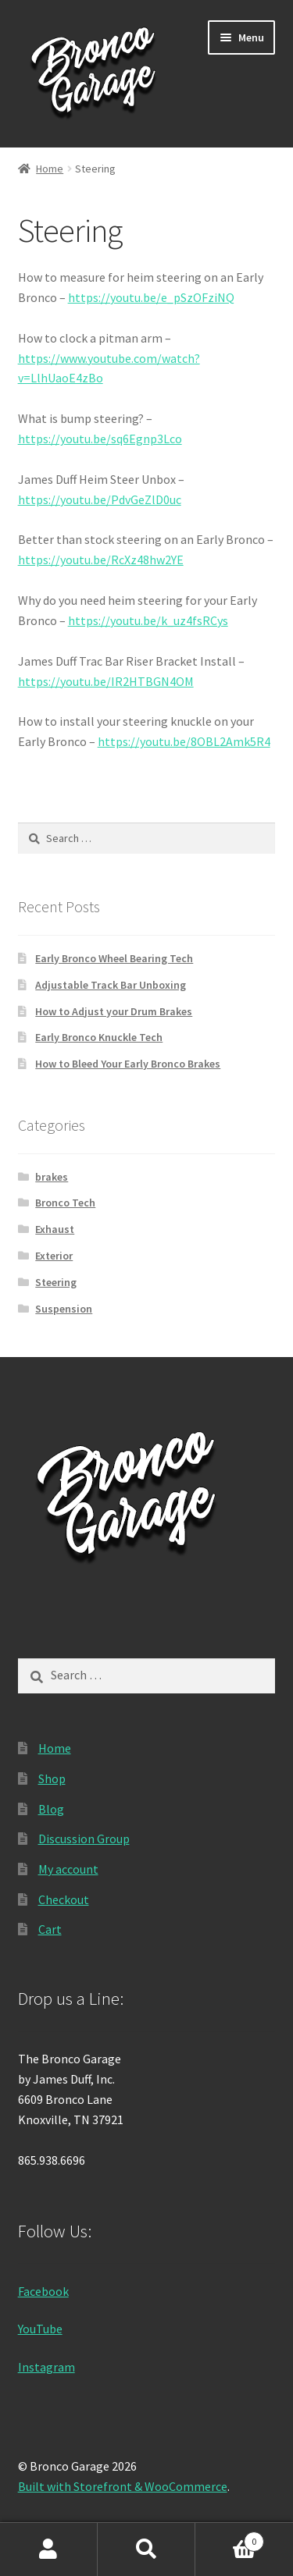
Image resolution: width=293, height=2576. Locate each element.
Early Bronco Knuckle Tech (99, 1037)
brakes (51, 1177)
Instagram (46, 2367)
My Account (49, 2549)
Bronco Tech (65, 1203)
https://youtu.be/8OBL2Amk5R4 (184, 741)
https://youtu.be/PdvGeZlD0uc (99, 499)
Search (146, 2549)
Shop (52, 1778)
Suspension (63, 1309)
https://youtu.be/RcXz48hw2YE (101, 559)
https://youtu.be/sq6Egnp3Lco (100, 438)
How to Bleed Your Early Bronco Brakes (127, 1064)
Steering (56, 1282)
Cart (50, 1929)
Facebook (43, 2291)
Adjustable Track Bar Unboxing (110, 985)
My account (68, 1869)
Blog (51, 1809)
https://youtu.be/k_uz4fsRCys (148, 620)
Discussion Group (84, 1838)
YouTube (40, 2328)
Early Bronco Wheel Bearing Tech (114, 958)
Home (49, 169)
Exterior (54, 1256)
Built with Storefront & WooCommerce (122, 2486)
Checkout (63, 1899)
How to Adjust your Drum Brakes (113, 1011)
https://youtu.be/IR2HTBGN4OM (106, 681)
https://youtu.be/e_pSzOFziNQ (151, 297)
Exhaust (54, 1229)
